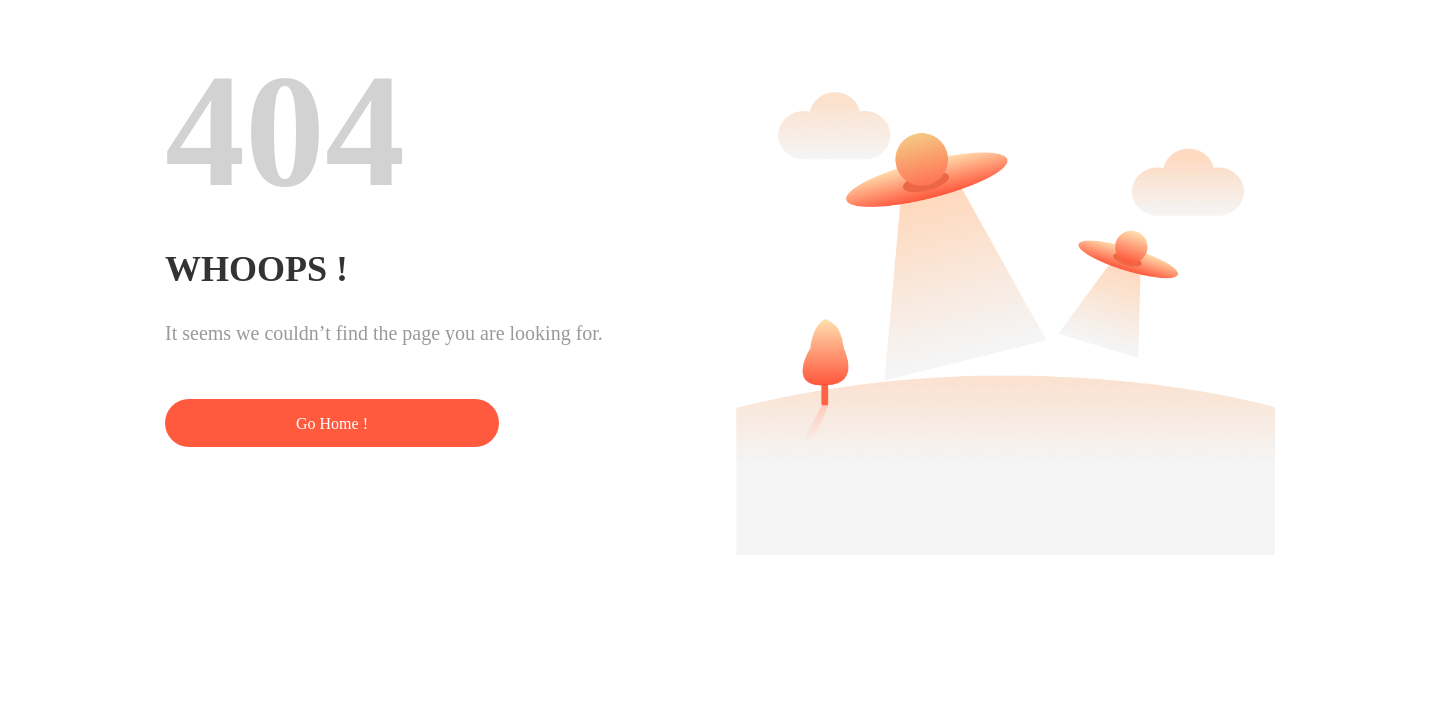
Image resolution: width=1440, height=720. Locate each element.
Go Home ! (332, 423)
